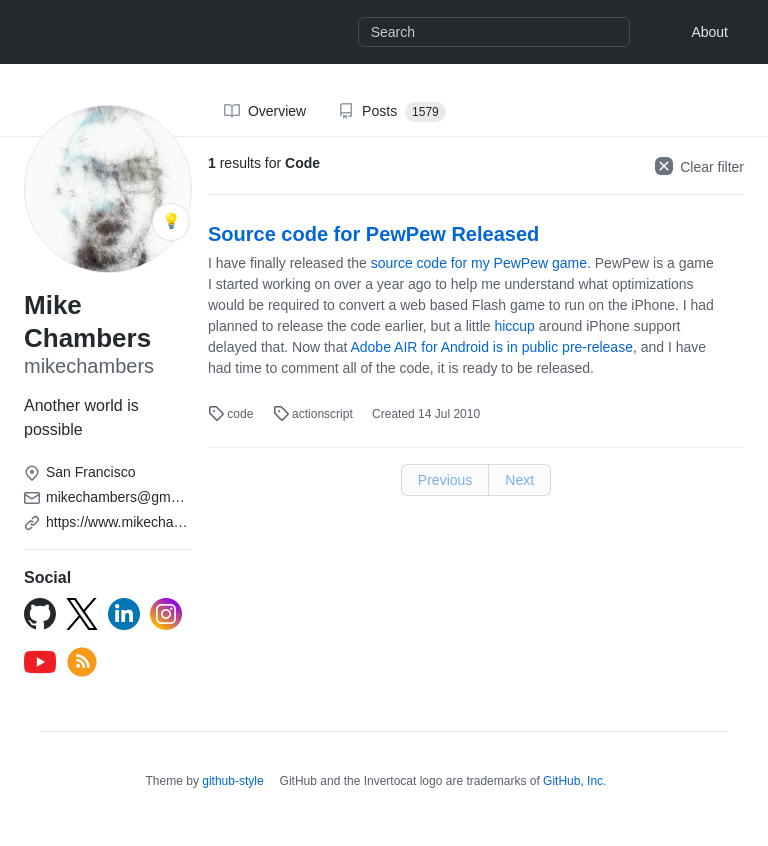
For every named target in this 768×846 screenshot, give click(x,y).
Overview (265, 111)
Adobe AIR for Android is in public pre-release (491, 347)
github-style (232, 781)
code (232, 414)
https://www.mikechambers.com (144, 522)
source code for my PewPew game (479, 263)
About (709, 32)
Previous (445, 480)
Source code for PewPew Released (373, 234)
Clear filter (699, 166)
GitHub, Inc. (574, 781)
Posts (392, 112)
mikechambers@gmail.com (130, 497)
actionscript (314, 414)
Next (519, 480)
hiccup (514, 326)
